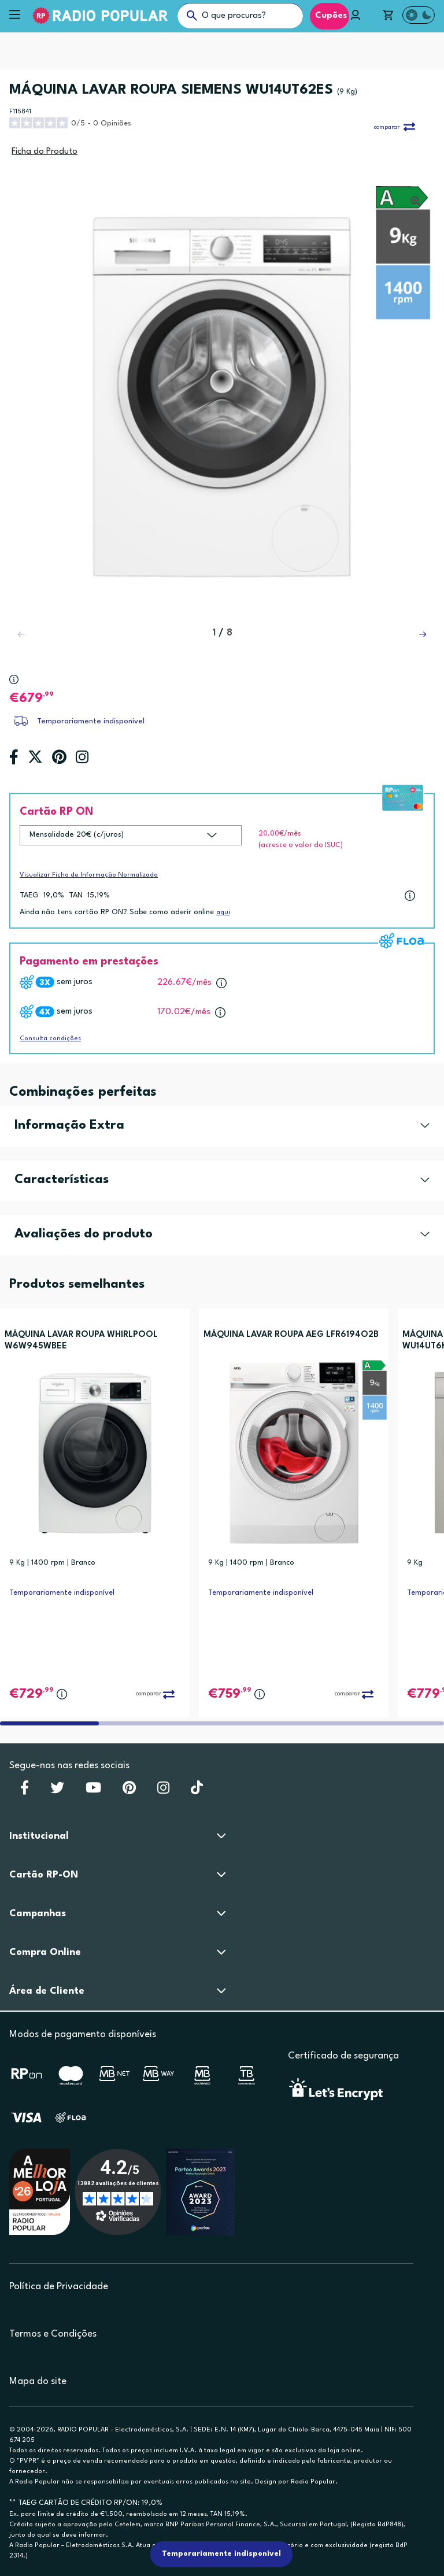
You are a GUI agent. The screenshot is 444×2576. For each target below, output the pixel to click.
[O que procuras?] (240, 15)
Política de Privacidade (58, 2287)
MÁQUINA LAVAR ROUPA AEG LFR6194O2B (291, 1334)
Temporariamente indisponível (91, 721)
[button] (422, 634)
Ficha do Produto (44, 151)
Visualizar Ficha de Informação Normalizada (89, 875)
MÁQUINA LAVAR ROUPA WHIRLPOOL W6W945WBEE (81, 1340)
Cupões (329, 16)
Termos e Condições (53, 2334)
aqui (223, 913)
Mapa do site (37, 2381)
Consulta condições (50, 1039)
